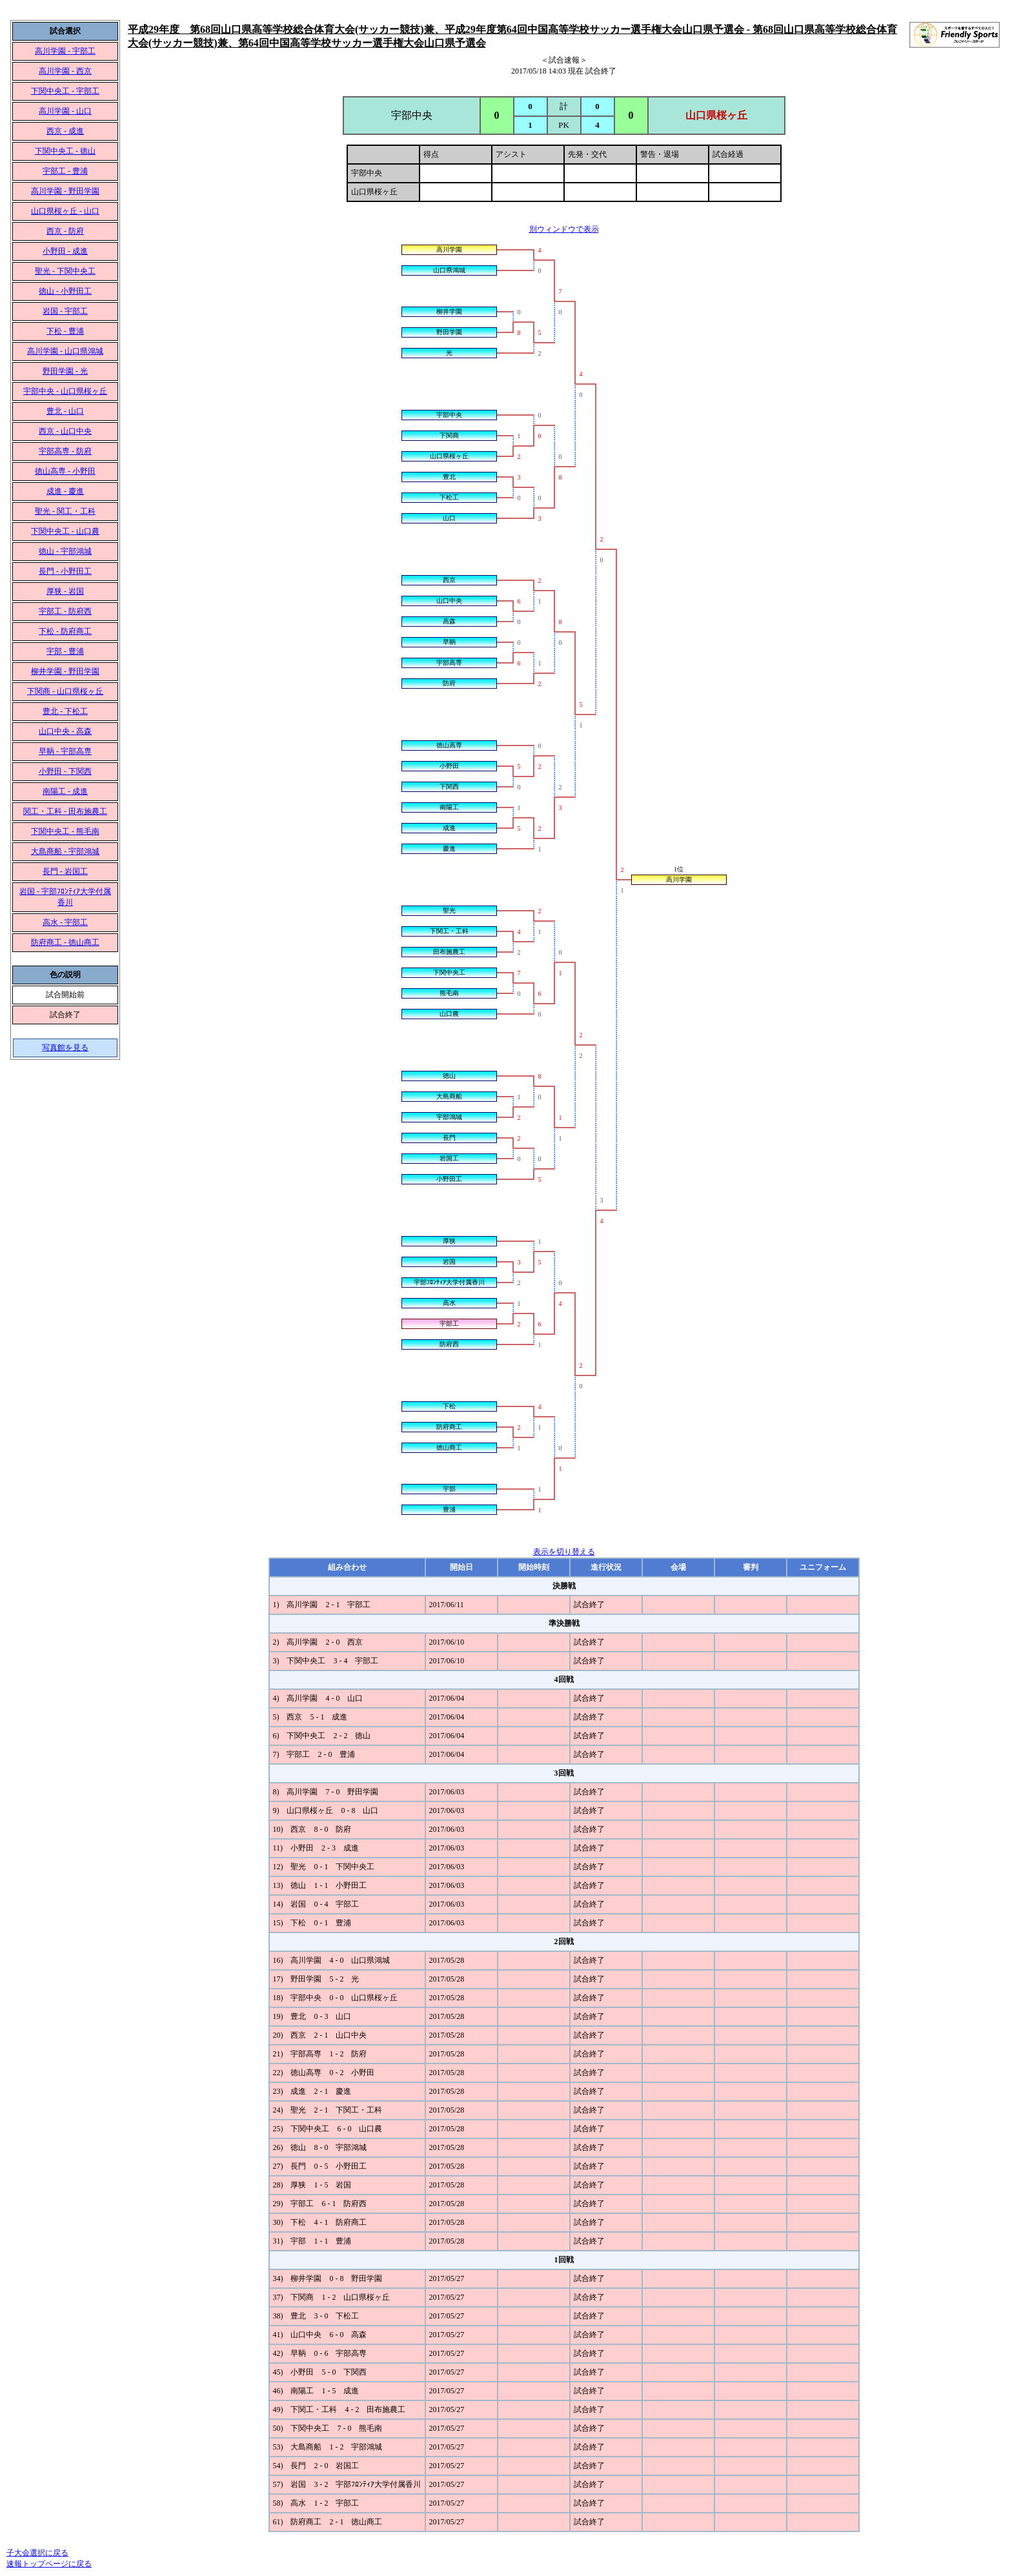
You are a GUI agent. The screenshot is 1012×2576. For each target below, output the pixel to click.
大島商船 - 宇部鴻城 (65, 851)
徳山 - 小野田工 (65, 291)
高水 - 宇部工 (65, 922)
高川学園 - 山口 (65, 111)
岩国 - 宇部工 (65, 311)
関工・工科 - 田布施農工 (65, 811)
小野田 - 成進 (65, 251)
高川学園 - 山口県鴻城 (65, 351)
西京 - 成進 (65, 131)
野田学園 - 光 (65, 371)
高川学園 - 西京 (65, 71)
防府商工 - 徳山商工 (65, 942)
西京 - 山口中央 (65, 431)
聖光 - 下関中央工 (65, 271)
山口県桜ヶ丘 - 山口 (65, 211)
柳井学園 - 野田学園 (65, 671)
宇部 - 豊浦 (65, 651)
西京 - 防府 (65, 231)
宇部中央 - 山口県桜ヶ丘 (65, 391)
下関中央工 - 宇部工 (65, 91)
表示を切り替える (564, 1551)
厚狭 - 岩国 (65, 591)
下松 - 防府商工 (65, 631)
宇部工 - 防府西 (65, 611)
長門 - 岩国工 (65, 871)
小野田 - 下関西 (65, 771)
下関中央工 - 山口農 (65, 531)
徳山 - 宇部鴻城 (65, 551)
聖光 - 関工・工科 (65, 511)
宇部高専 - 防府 (65, 451)
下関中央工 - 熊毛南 (65, 831)
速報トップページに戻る (49, 2563)
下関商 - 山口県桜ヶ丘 (65, 691)
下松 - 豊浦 (65, 331)
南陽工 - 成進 (65, 791)
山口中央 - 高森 (65, 731)
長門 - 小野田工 (65, 571)
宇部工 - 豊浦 (65, 171)
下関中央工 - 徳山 (65, 151)
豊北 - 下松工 (65, 711)
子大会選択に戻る (37, 2552)
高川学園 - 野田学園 (65, 191)
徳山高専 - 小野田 (65, 471)
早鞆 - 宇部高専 (65, 751)
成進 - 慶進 (65, 491)
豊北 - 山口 (65, 411)
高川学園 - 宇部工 (65, 51)
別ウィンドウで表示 (564, 229)
